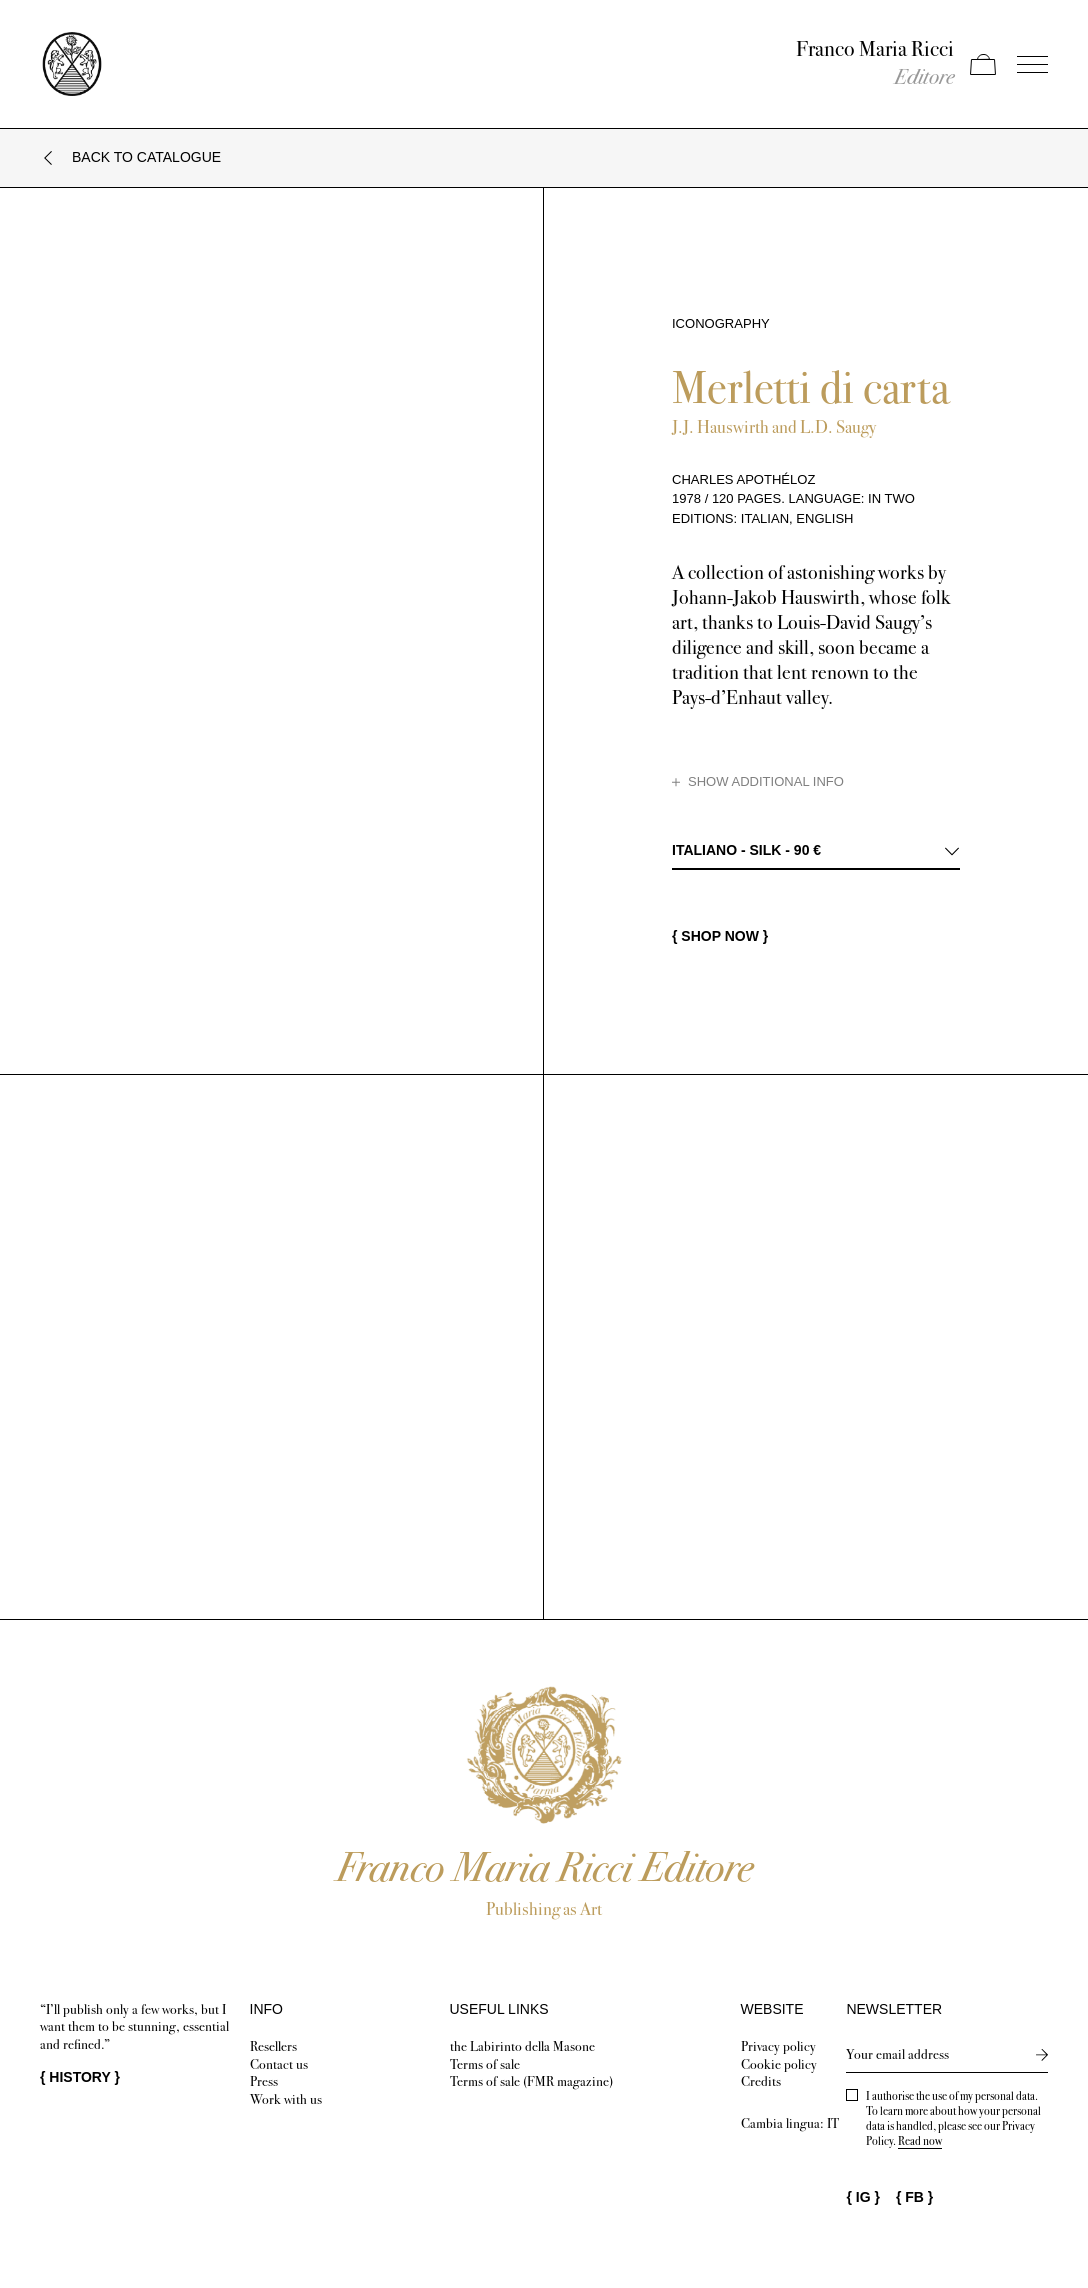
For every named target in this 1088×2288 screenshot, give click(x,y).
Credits (761, 2081)
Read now (920, 2141)
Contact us (279, 2064)
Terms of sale (485, 2064)
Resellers (273, 2046)
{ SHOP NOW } (720, 936)
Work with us (286, 2099)
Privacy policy (778, 2046)
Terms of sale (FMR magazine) (531, 2081)
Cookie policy (779, 2064)
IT (833, 2123)
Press (264, 2081)
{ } (80, 2077)
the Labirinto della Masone (522, 2046)
